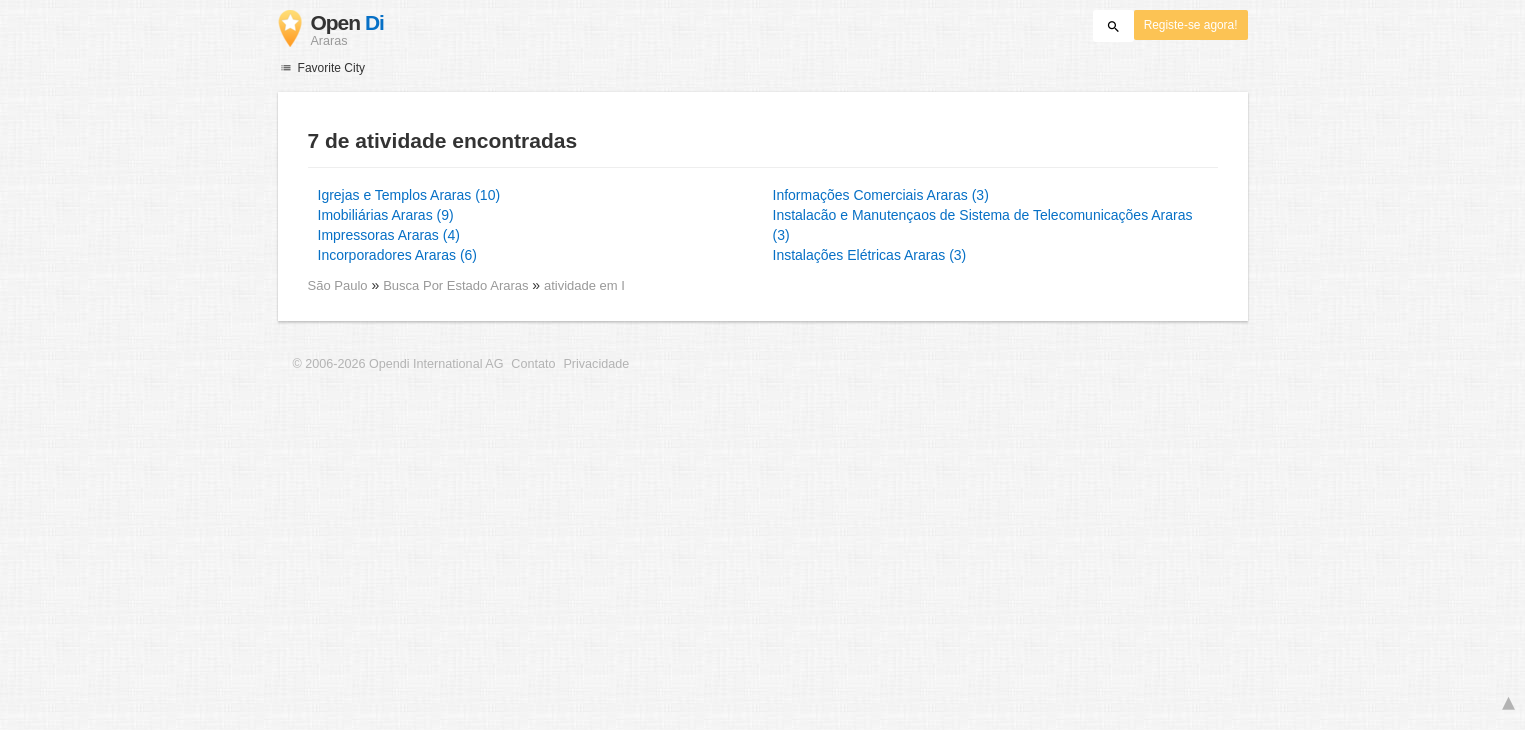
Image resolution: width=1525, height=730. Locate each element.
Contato (533, 364)
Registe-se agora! (1191, 25)
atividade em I (584, 285)
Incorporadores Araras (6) (398, 255)
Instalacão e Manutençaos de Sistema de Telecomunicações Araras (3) (983, 225)
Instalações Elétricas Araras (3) (870, 255)
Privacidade (596, 364)
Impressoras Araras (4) (389, 235)
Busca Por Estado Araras (457, 285)
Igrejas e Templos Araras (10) (409, 195)
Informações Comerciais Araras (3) (881, 195)
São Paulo (338, 285)
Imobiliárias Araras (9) (386, 215)
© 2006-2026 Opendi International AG (398, 364)
